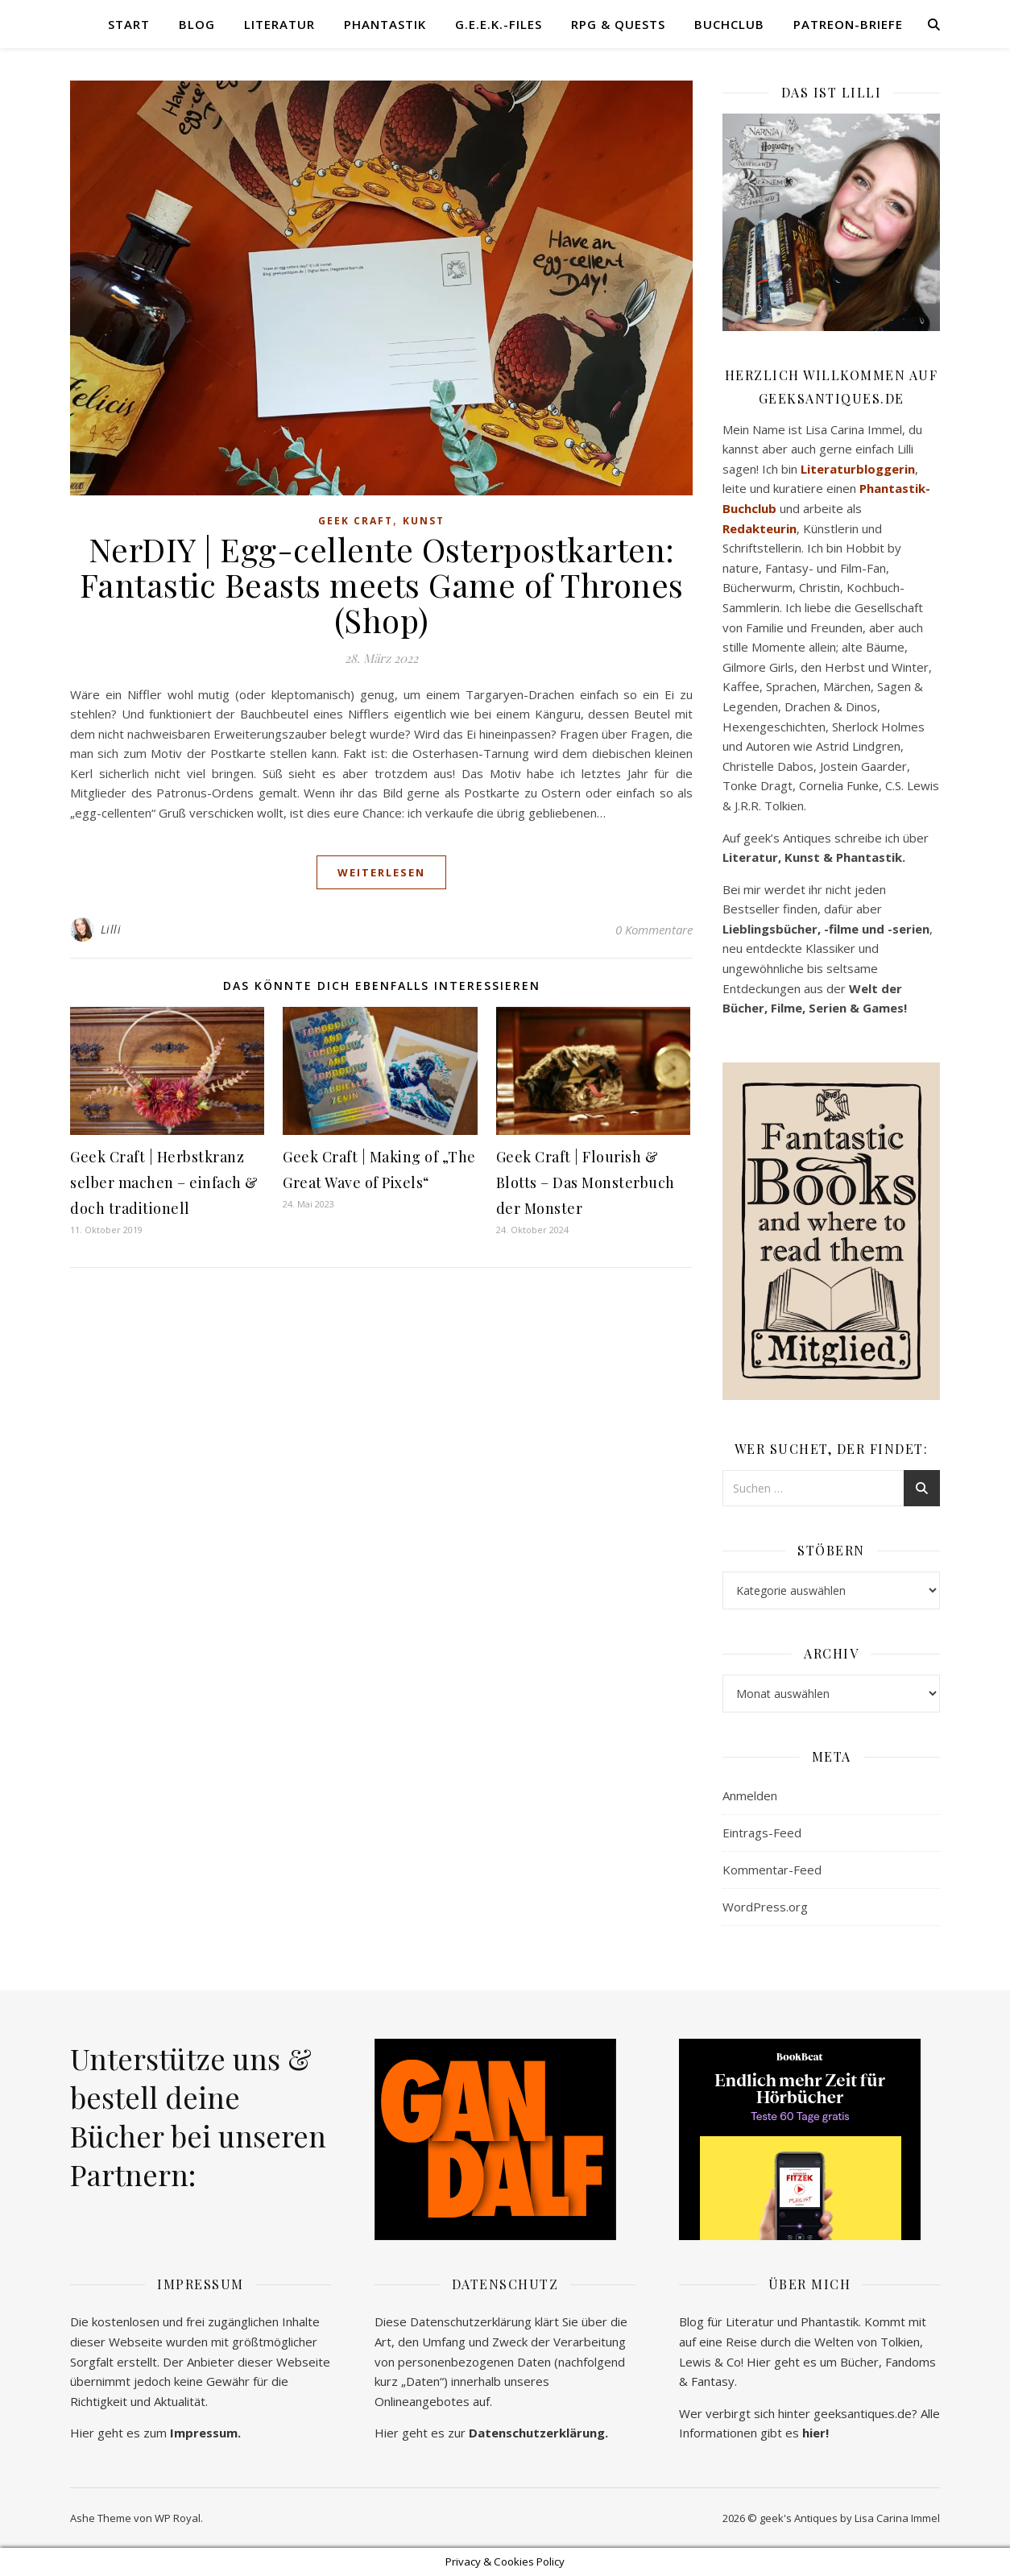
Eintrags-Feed (761, 1832)
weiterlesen (381, 872)
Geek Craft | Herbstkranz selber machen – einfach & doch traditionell (164, 1182)
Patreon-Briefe (848, 24)
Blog (197, 24)
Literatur (279, 24)
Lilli (111, 929)
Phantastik (385, 24)
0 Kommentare (654, 929)
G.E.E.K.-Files (498, 24)
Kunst (424, 521)
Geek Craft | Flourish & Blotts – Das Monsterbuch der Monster (585, 1182)
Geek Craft (355, 521)
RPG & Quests (618, 24)
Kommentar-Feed (772, 1870)
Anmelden (749, 1795)
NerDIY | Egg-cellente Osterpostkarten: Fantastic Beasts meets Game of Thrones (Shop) (382, 584)
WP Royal (178, 2518)
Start (129, 24)
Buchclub (729, 24)
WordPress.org (765, 1907)
